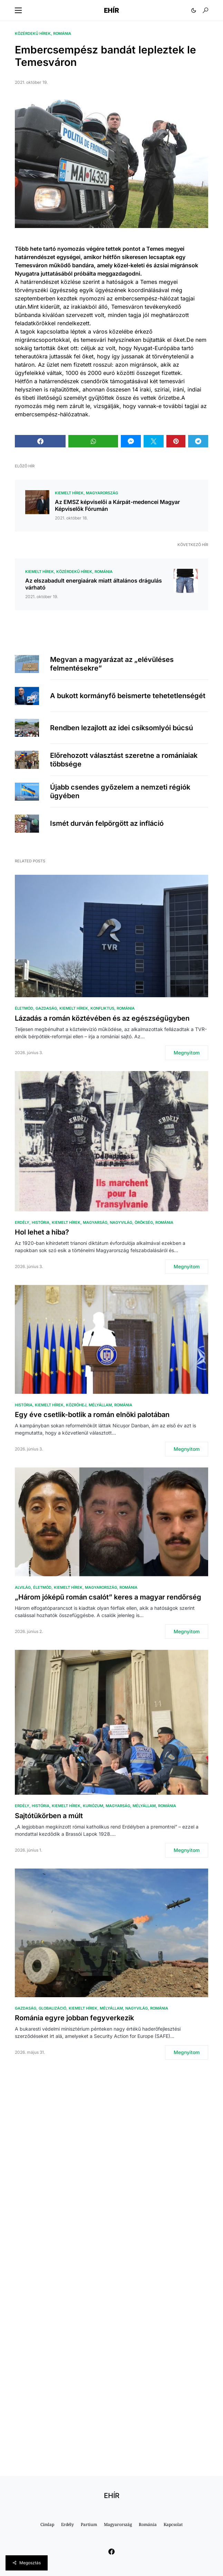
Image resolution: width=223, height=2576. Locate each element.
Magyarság (95, 1222)
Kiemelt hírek (69, 493)
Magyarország (102, 493)
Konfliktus (102, 1008)
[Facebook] (111, 2551)
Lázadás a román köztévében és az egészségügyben (102, 1018)
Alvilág (23, 1587)
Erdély (22, 1222)
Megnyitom (187, 1053)
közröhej (76, 1405)
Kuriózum (93, 1805)
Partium (89, 2524)
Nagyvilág (121, 1222)
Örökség (144, 1222)
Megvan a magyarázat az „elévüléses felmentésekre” (112, 663)
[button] (18, 10)
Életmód (24, 1008)
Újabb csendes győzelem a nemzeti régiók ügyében (120, 791)
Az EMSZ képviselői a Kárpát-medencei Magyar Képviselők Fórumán (117, 505)
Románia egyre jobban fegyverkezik (74, 2018)
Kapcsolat (173, 2524)
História (40, 1222)
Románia (62, 33)
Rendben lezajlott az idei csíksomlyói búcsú (121, 728)
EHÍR (111, 10)
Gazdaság (46, 1008)
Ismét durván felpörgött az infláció (107, 823)
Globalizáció (52, 2008)
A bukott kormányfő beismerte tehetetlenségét (127, 696)
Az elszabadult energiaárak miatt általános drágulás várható (93, 584)
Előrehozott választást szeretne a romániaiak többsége (123, 759)
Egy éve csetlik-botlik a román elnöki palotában (92, 1414)
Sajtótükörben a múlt (49, 1816)
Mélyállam (100, 1405)
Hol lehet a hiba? (42, 1232)
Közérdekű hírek (33, 33)
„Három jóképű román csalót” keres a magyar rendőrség (108, 1597)
